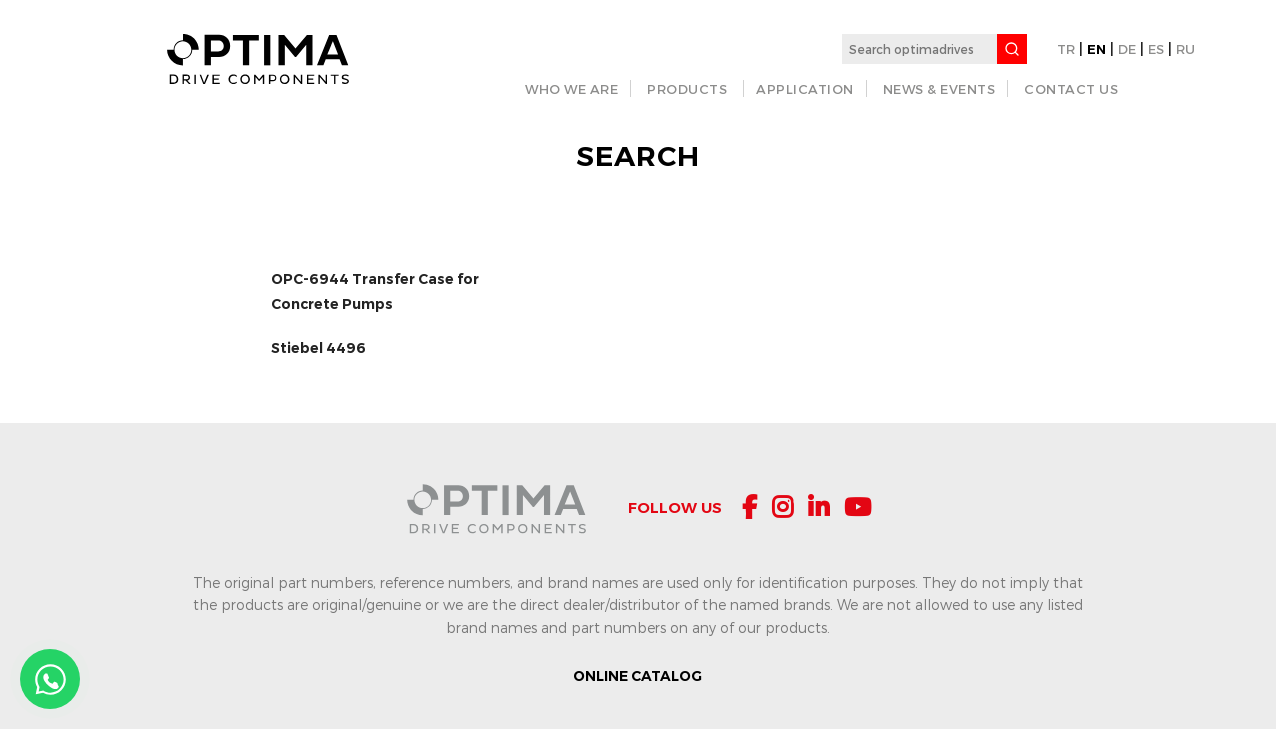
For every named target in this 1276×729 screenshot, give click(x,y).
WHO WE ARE (571, 89)
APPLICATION (805, 89)
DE (1127, 49)
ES (1156, 49)
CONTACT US (1071, 89)
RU (1185, 49)
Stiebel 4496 (318, 348)
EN (1096, 49)
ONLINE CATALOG (637, 676)
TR (1066, 49)
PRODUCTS (687, 89)
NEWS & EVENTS (939, 89)
